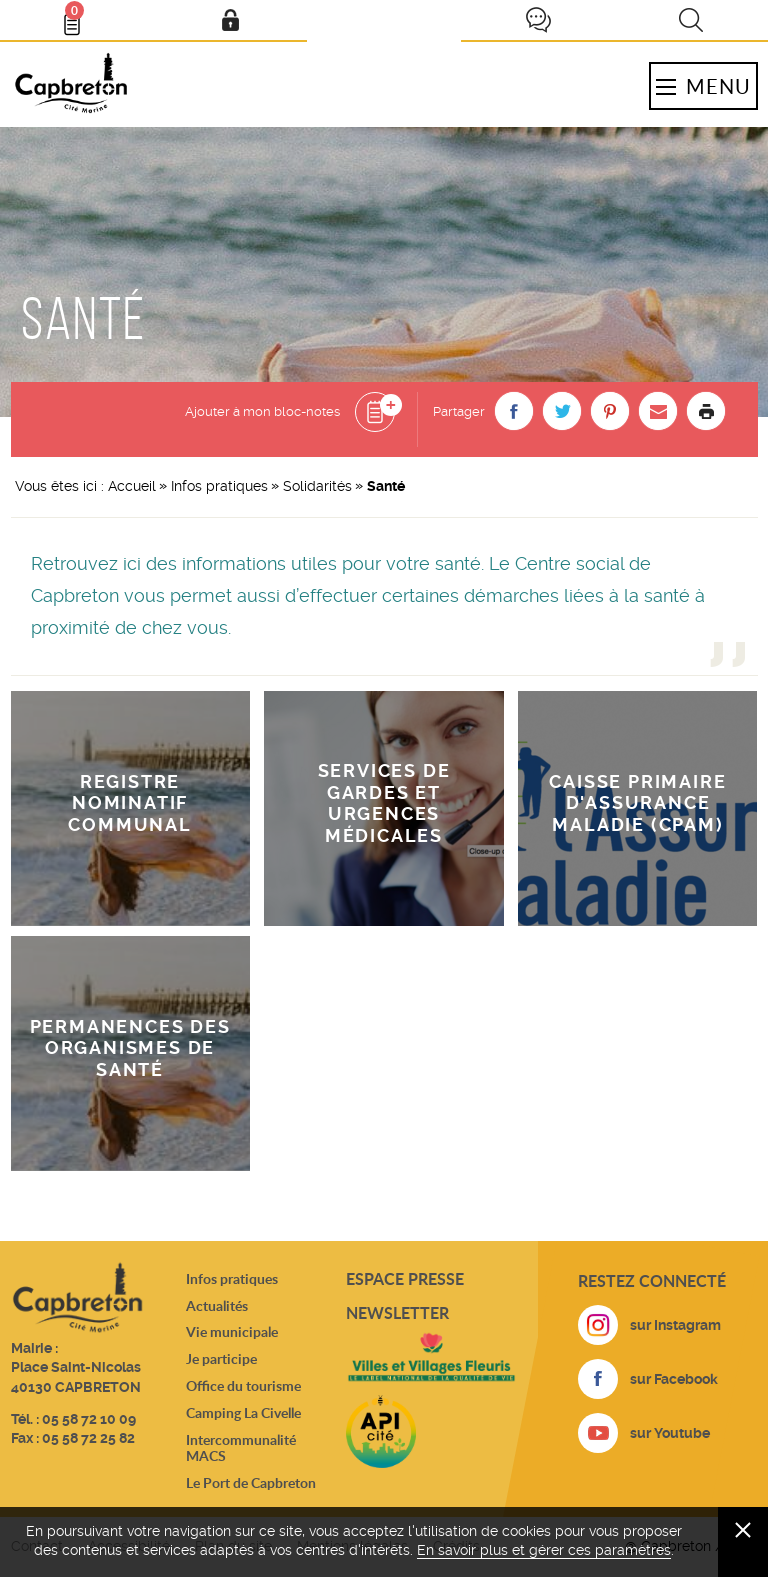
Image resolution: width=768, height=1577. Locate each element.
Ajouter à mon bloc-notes (262, 411)
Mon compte (230, 20)
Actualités (217, 1305)
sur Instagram (675, 1325)
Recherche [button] (691, 20)
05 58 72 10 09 (89, 1419)
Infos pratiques (219, 486)
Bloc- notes (81, 16)
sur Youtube (670, 1433)
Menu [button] (703, 86)
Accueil (132, 486)
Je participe (538, 20)
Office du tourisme (243, 1385)
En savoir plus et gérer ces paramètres (544, 1550)
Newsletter (397, 1312)
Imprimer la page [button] (706, 411)
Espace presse (405, 1278)
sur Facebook (674, 1379)
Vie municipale (232, 1331)
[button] (514, 411)
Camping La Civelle (243, 1412)
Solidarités (317, 486)
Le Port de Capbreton (251, 1482)
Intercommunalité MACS (241, 1448)
